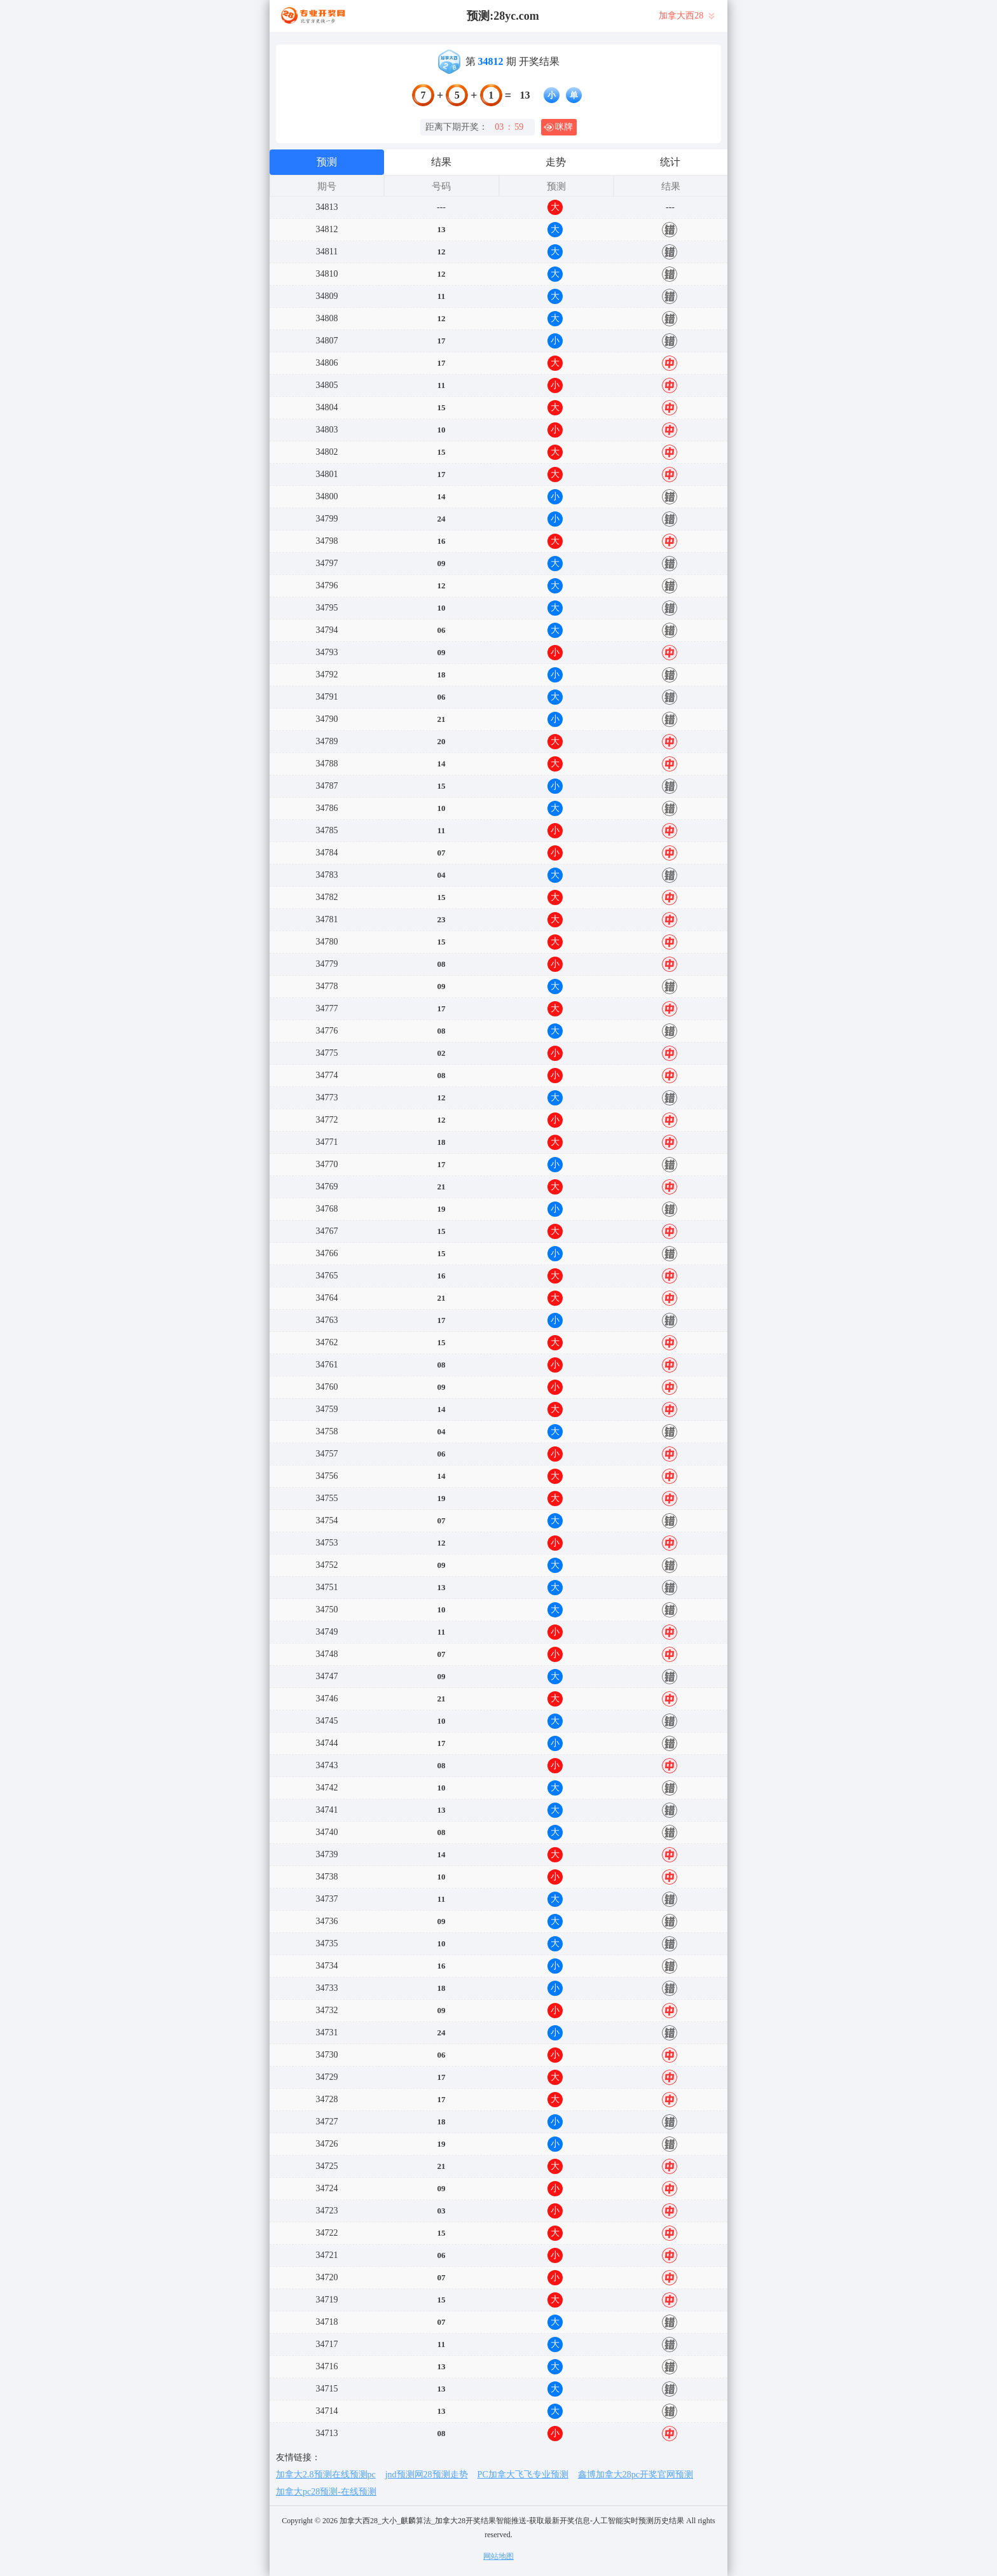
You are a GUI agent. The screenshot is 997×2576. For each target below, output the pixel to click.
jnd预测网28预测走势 (426, 2474)
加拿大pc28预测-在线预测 (326, 2491)
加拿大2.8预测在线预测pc (326, 2474)
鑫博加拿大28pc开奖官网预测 (635, 2474)
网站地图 (498, 2556)
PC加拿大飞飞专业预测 (523, 2474)
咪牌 (558, 127)
